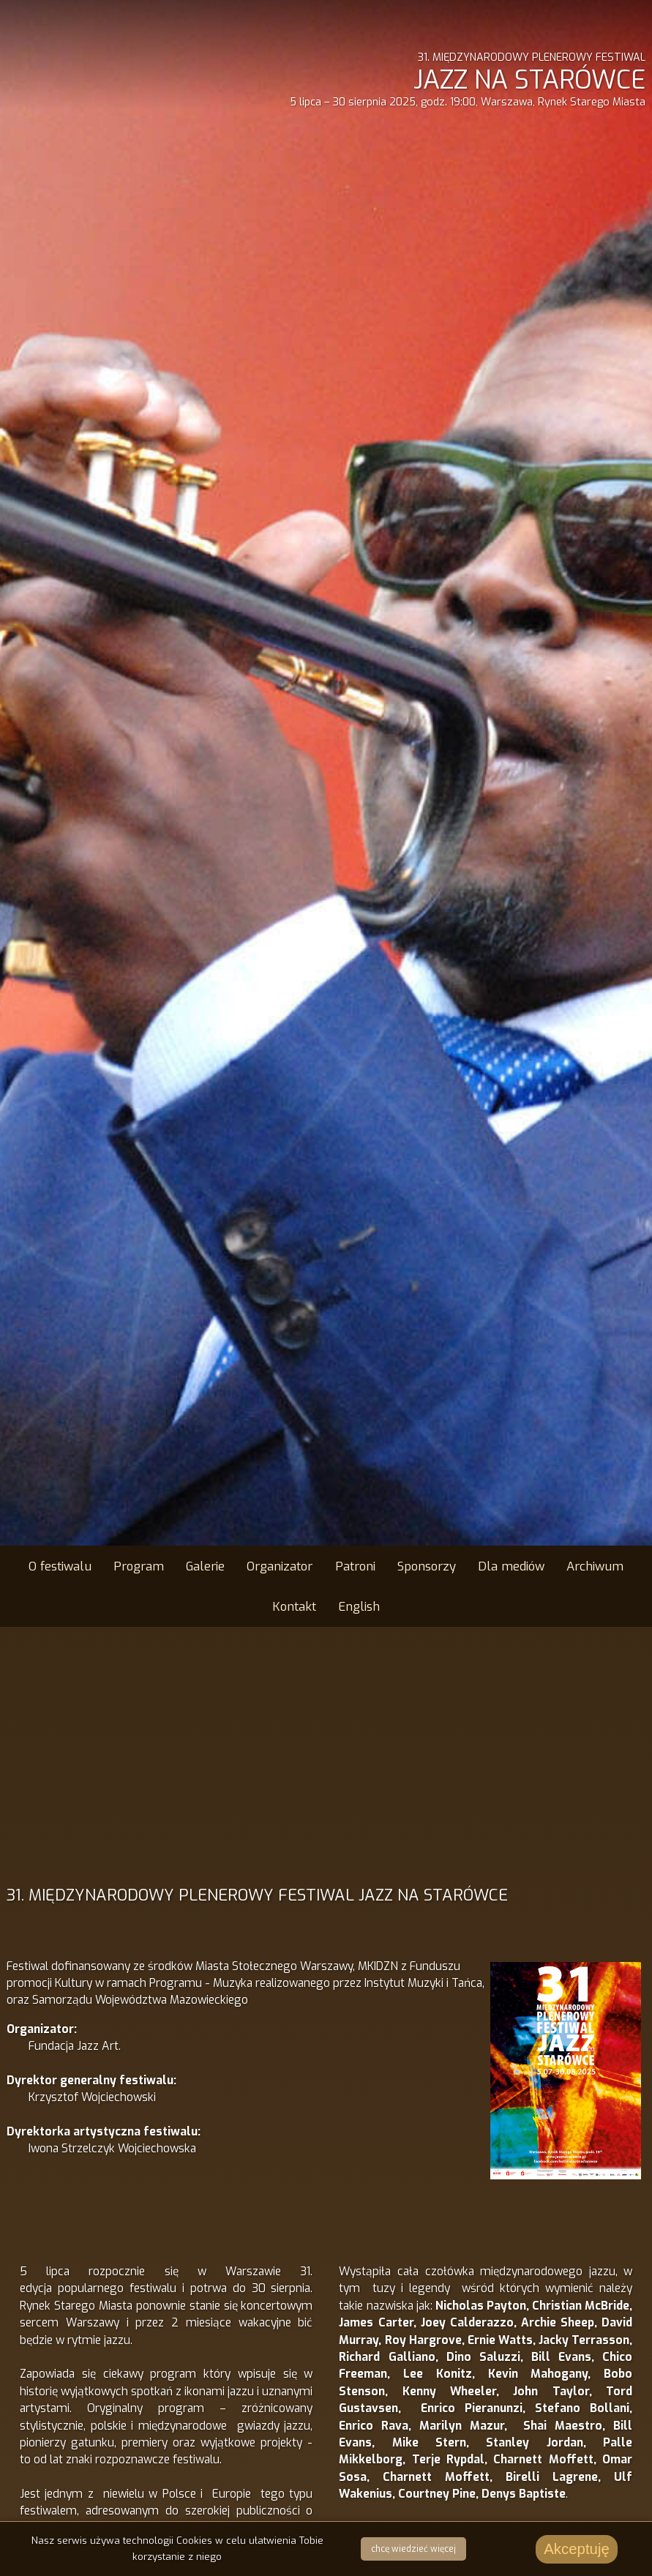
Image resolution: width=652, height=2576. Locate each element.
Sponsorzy (426, 1566)
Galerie (205, 1566)
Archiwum (594, 1566)
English (359, 1606)
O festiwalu (60, 1566)
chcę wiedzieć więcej (413, 2549)
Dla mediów (511, 1566)
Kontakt (294, 1606)
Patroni (355, 1566)
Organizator (279, 1566)
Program (138, 1566)
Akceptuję (577, 2549)
